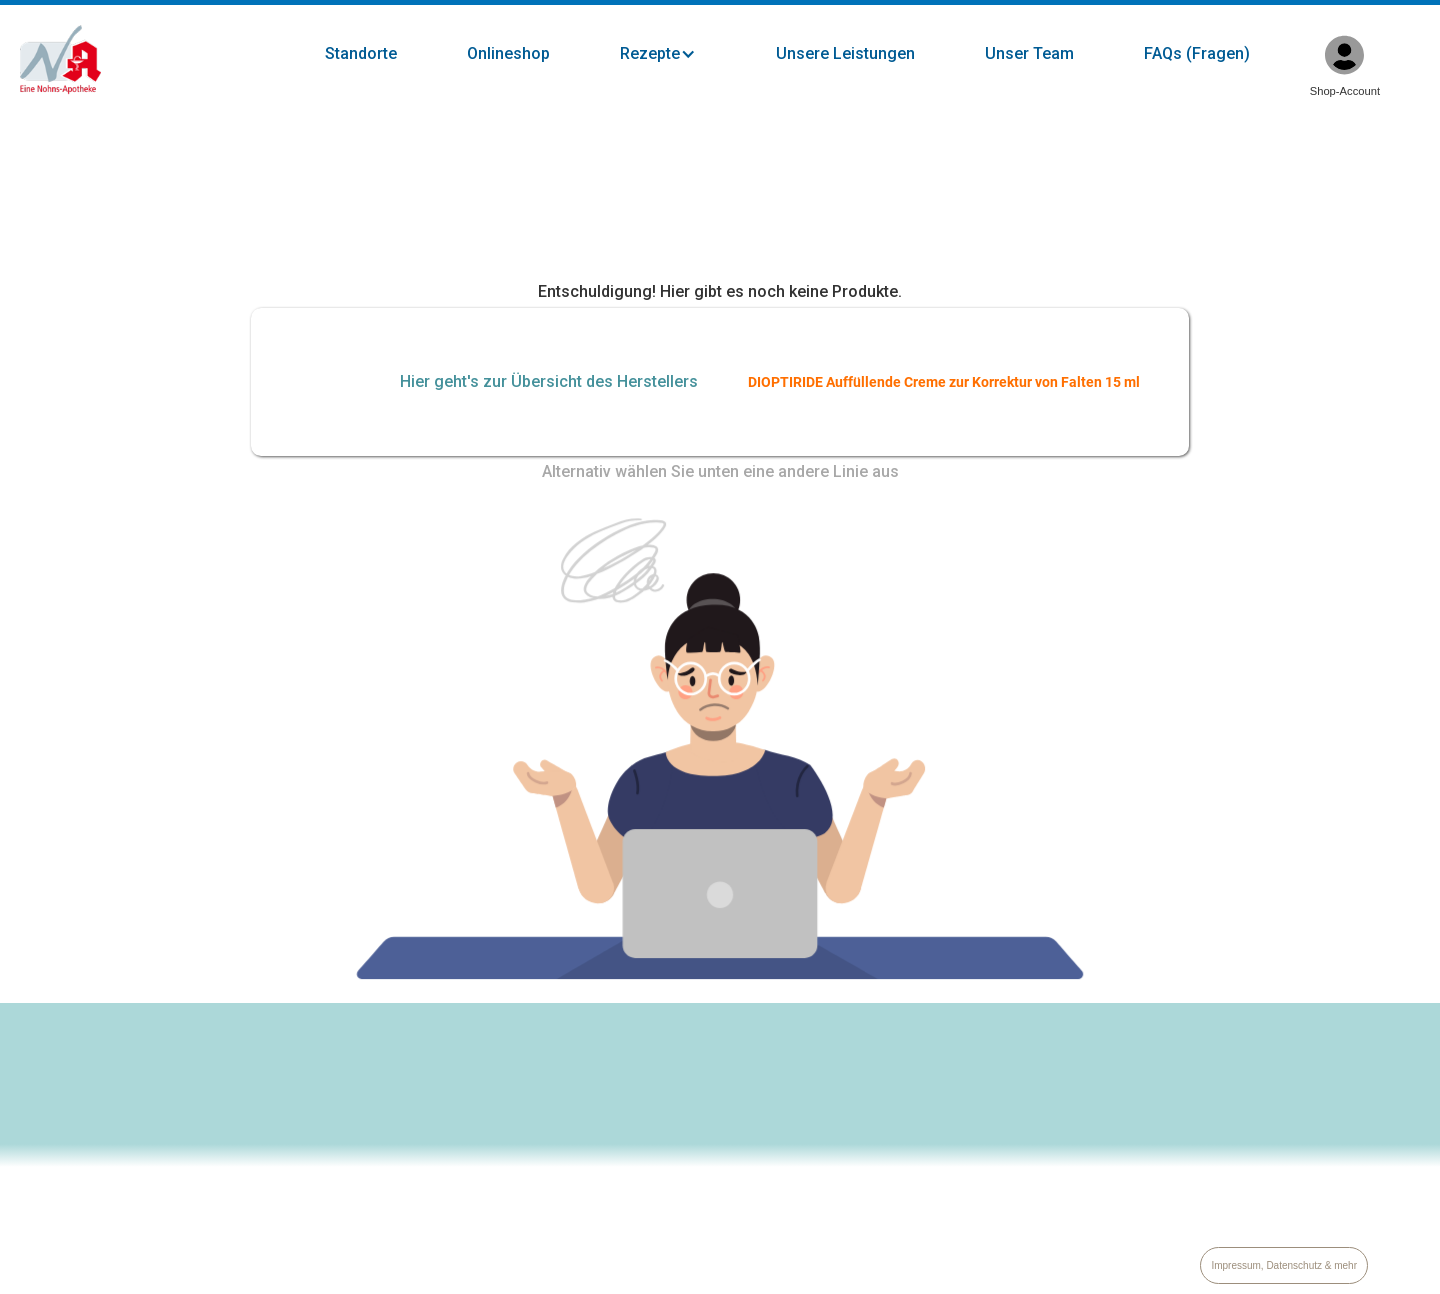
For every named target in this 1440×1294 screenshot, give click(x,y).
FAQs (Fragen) (1197, 53)
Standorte (361, 53)
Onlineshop (508, 53)
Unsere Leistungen (845, 53)
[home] (60, 60)
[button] (678, 54)
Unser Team (1029, 53)
